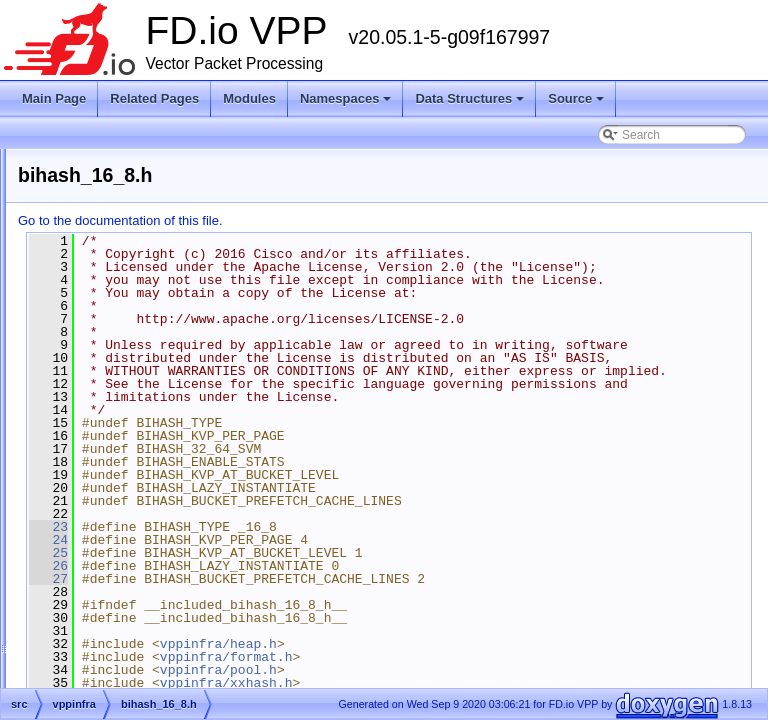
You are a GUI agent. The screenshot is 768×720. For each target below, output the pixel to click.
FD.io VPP (46, 162)
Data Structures (471, 104)
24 (298, 618)
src (74, 450)
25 (298, 631)
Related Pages (154, 98)
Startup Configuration (90, 258)
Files (62, 402)
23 (298, 605)
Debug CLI (62, 234)
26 (298, 644)
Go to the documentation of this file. (370, 220)
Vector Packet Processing (102, 186)
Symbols (73, 474)
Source (577, 104)
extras (82, 426)
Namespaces (347, 104)
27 (298, 657)
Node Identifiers (76, 282)
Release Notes (73, 210)
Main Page (54, 98)
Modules (249, 98)
